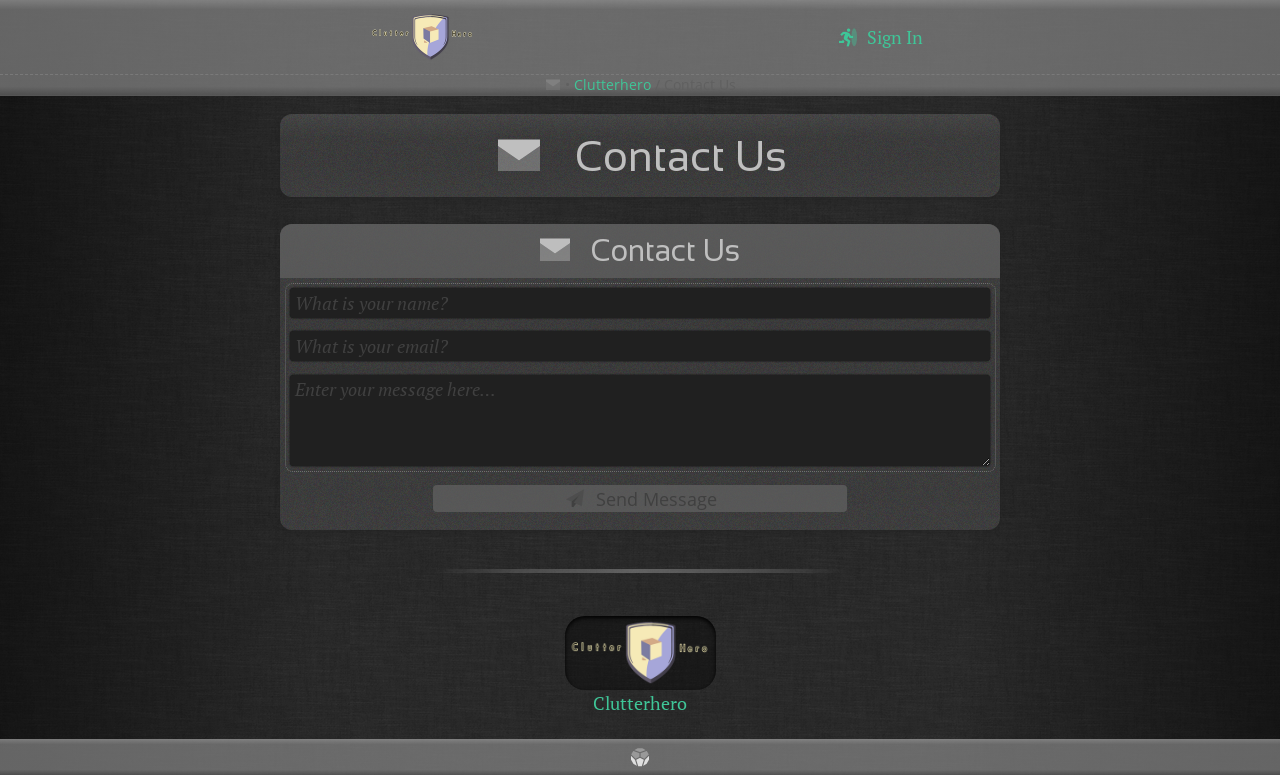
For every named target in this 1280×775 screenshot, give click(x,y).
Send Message (640, 499)
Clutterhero (612, 84)
